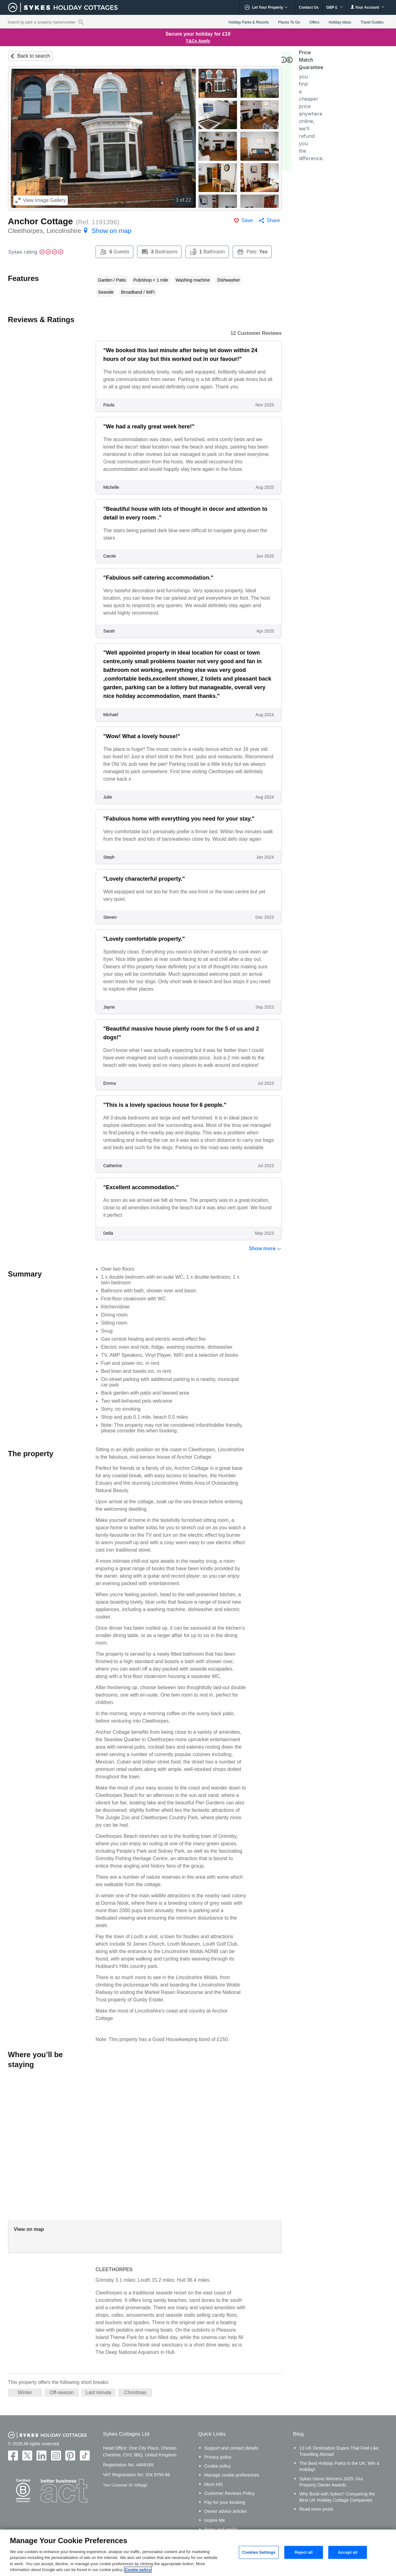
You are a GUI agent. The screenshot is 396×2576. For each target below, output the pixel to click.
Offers (314, 22)
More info (213, 2484)
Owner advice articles (225, 2511)
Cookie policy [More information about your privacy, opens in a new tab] (138, 2569)
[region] (198, 2553)
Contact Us (308, 7)
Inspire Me (214, 2520)
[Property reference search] (81, 22)
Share (273, 220)
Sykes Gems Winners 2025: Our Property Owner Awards (331, 2481)
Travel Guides (371, 22)
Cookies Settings (259, 2552)
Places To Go (289, 22)
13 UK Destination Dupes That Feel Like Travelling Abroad (339, 2451)
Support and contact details (231, 2448)
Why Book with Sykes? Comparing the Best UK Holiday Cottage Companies (337, 2497)
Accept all (347, 2552)
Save (247, 220)
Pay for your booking (224, 2502)
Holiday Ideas (340, 22)
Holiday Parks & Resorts (249, 22)
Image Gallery (40, 200)
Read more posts (316, 2509)
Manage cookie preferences (231, 2475)
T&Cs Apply (198, 40)
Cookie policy (217, 2466)
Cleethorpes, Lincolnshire (69, 230)
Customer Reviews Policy (229, 2493)
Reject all (303, 2552)
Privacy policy (217, 2457)
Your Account (368, 7)
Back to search (33, 56)
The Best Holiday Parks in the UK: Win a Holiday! (339, 2466)
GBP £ (334, 7)
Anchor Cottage (40, 221)
